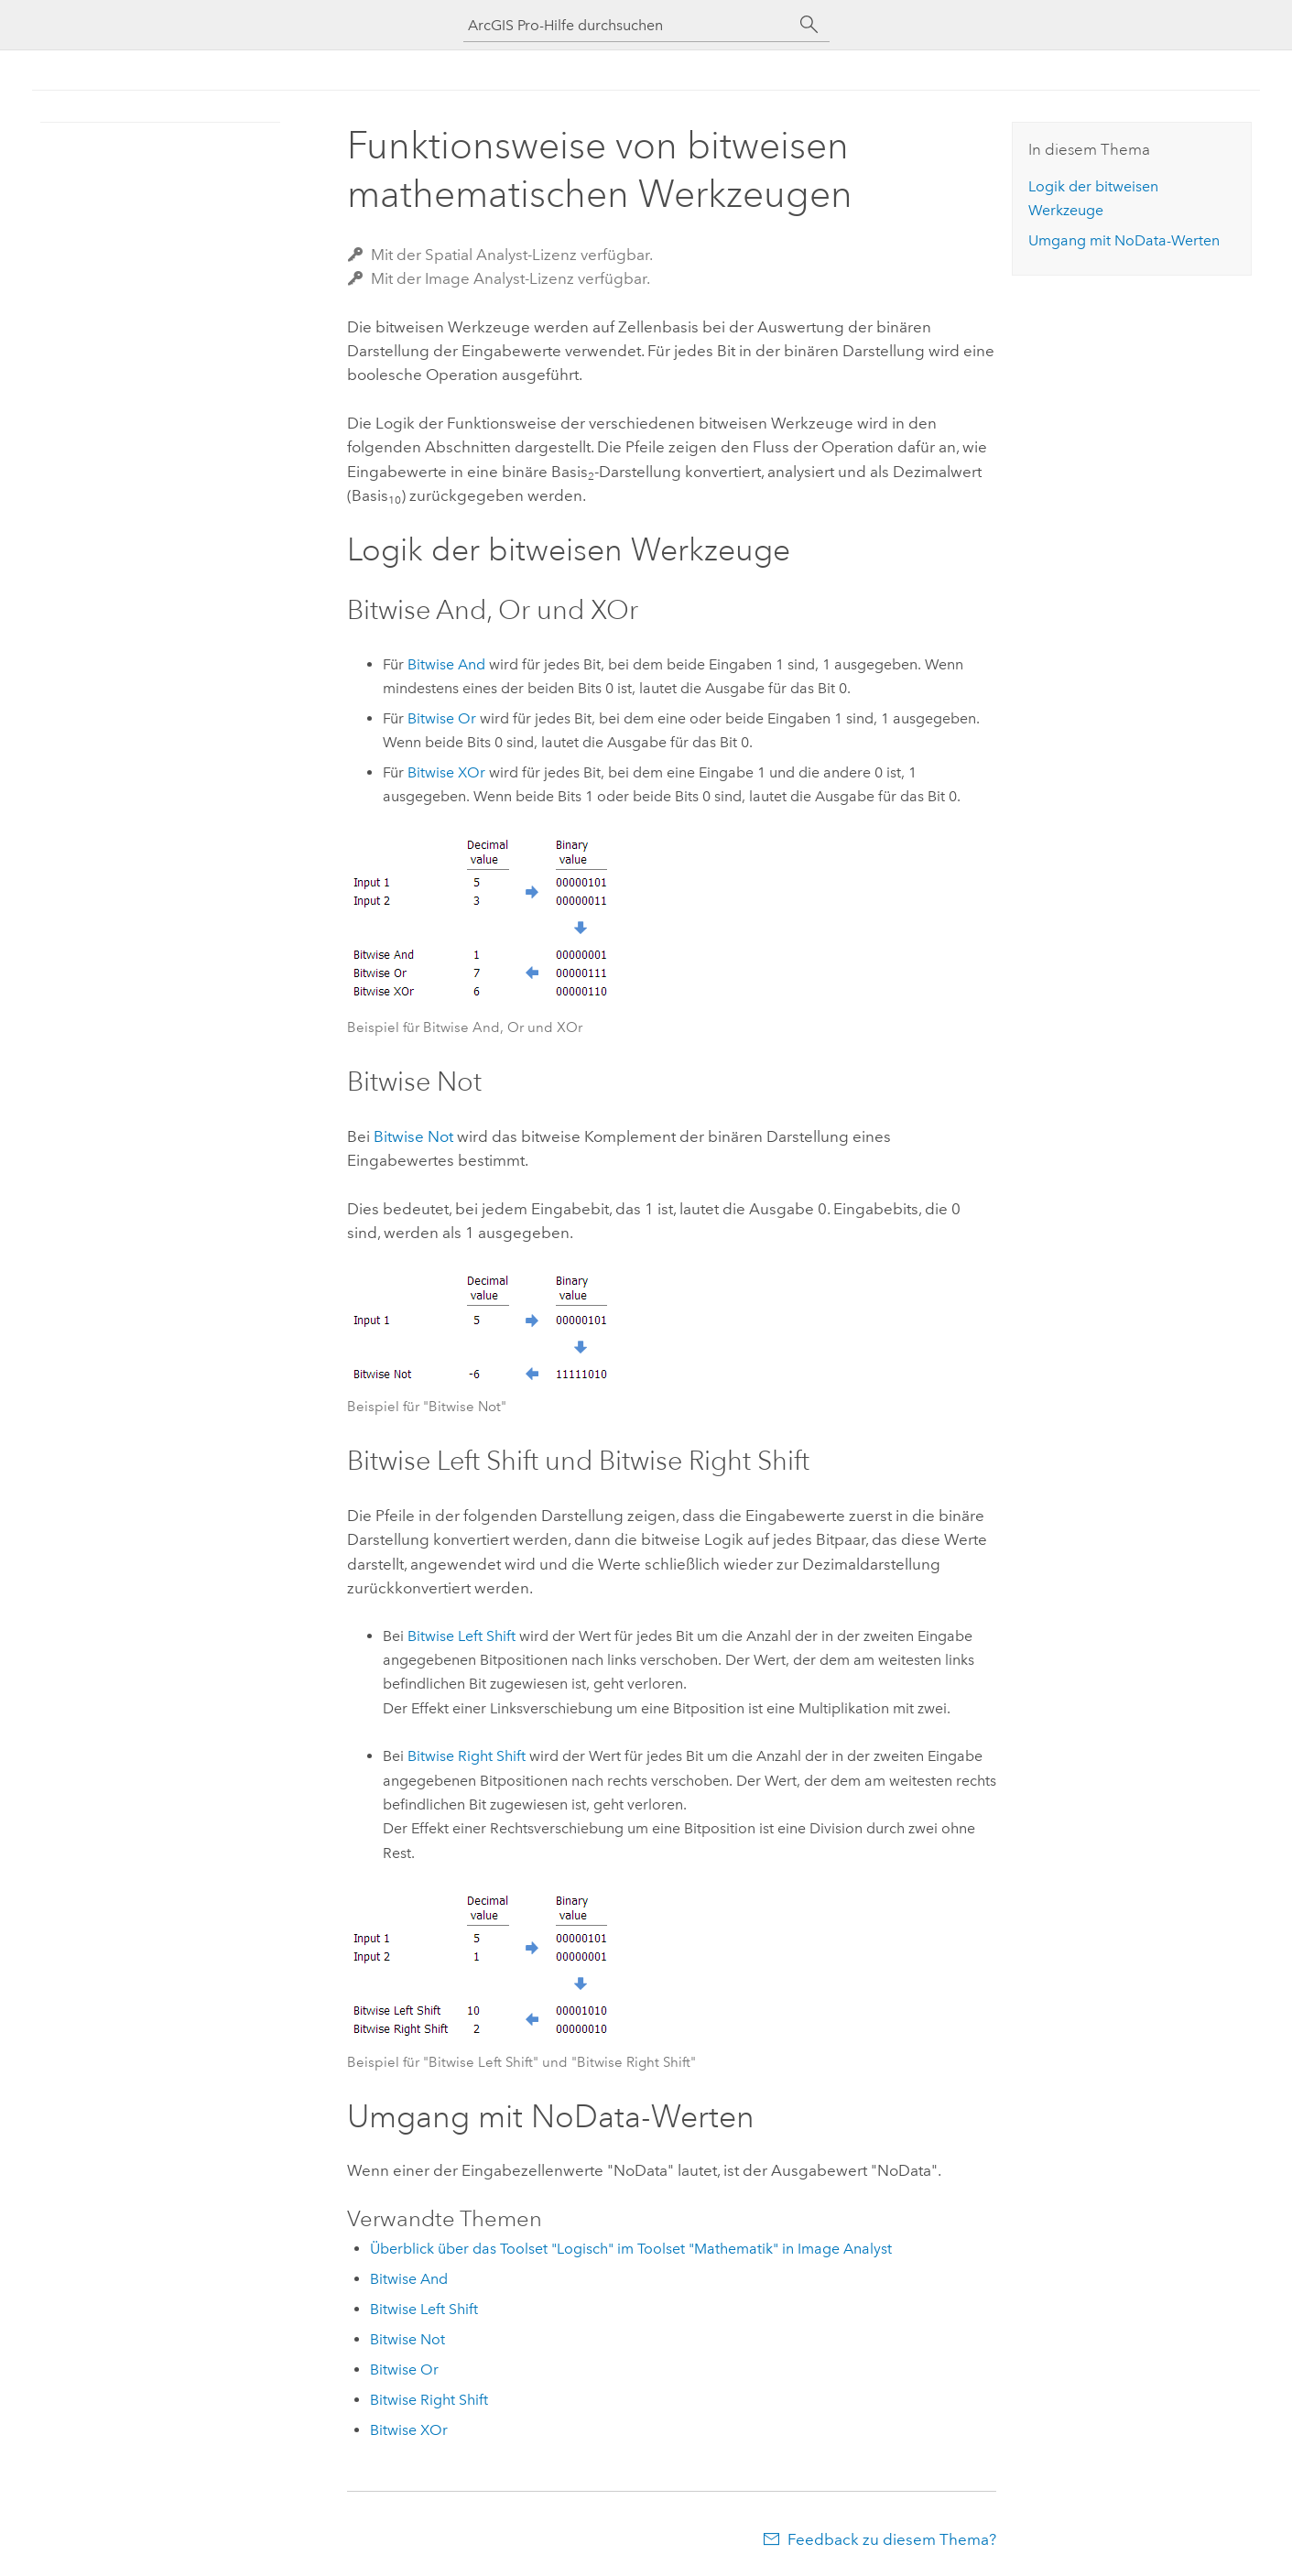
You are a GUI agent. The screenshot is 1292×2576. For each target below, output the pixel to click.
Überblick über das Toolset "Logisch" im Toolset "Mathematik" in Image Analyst (631, 2248)
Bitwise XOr (446, 772)
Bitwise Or (441, 718)
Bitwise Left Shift (461, 1636)
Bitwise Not (413, 1136)
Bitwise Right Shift (466, 1756)
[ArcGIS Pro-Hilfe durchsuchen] (628, 25)
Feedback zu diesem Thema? (891, 2539)
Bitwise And (446, 664)
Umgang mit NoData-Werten (1124, 240)
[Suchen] (809, 25)
